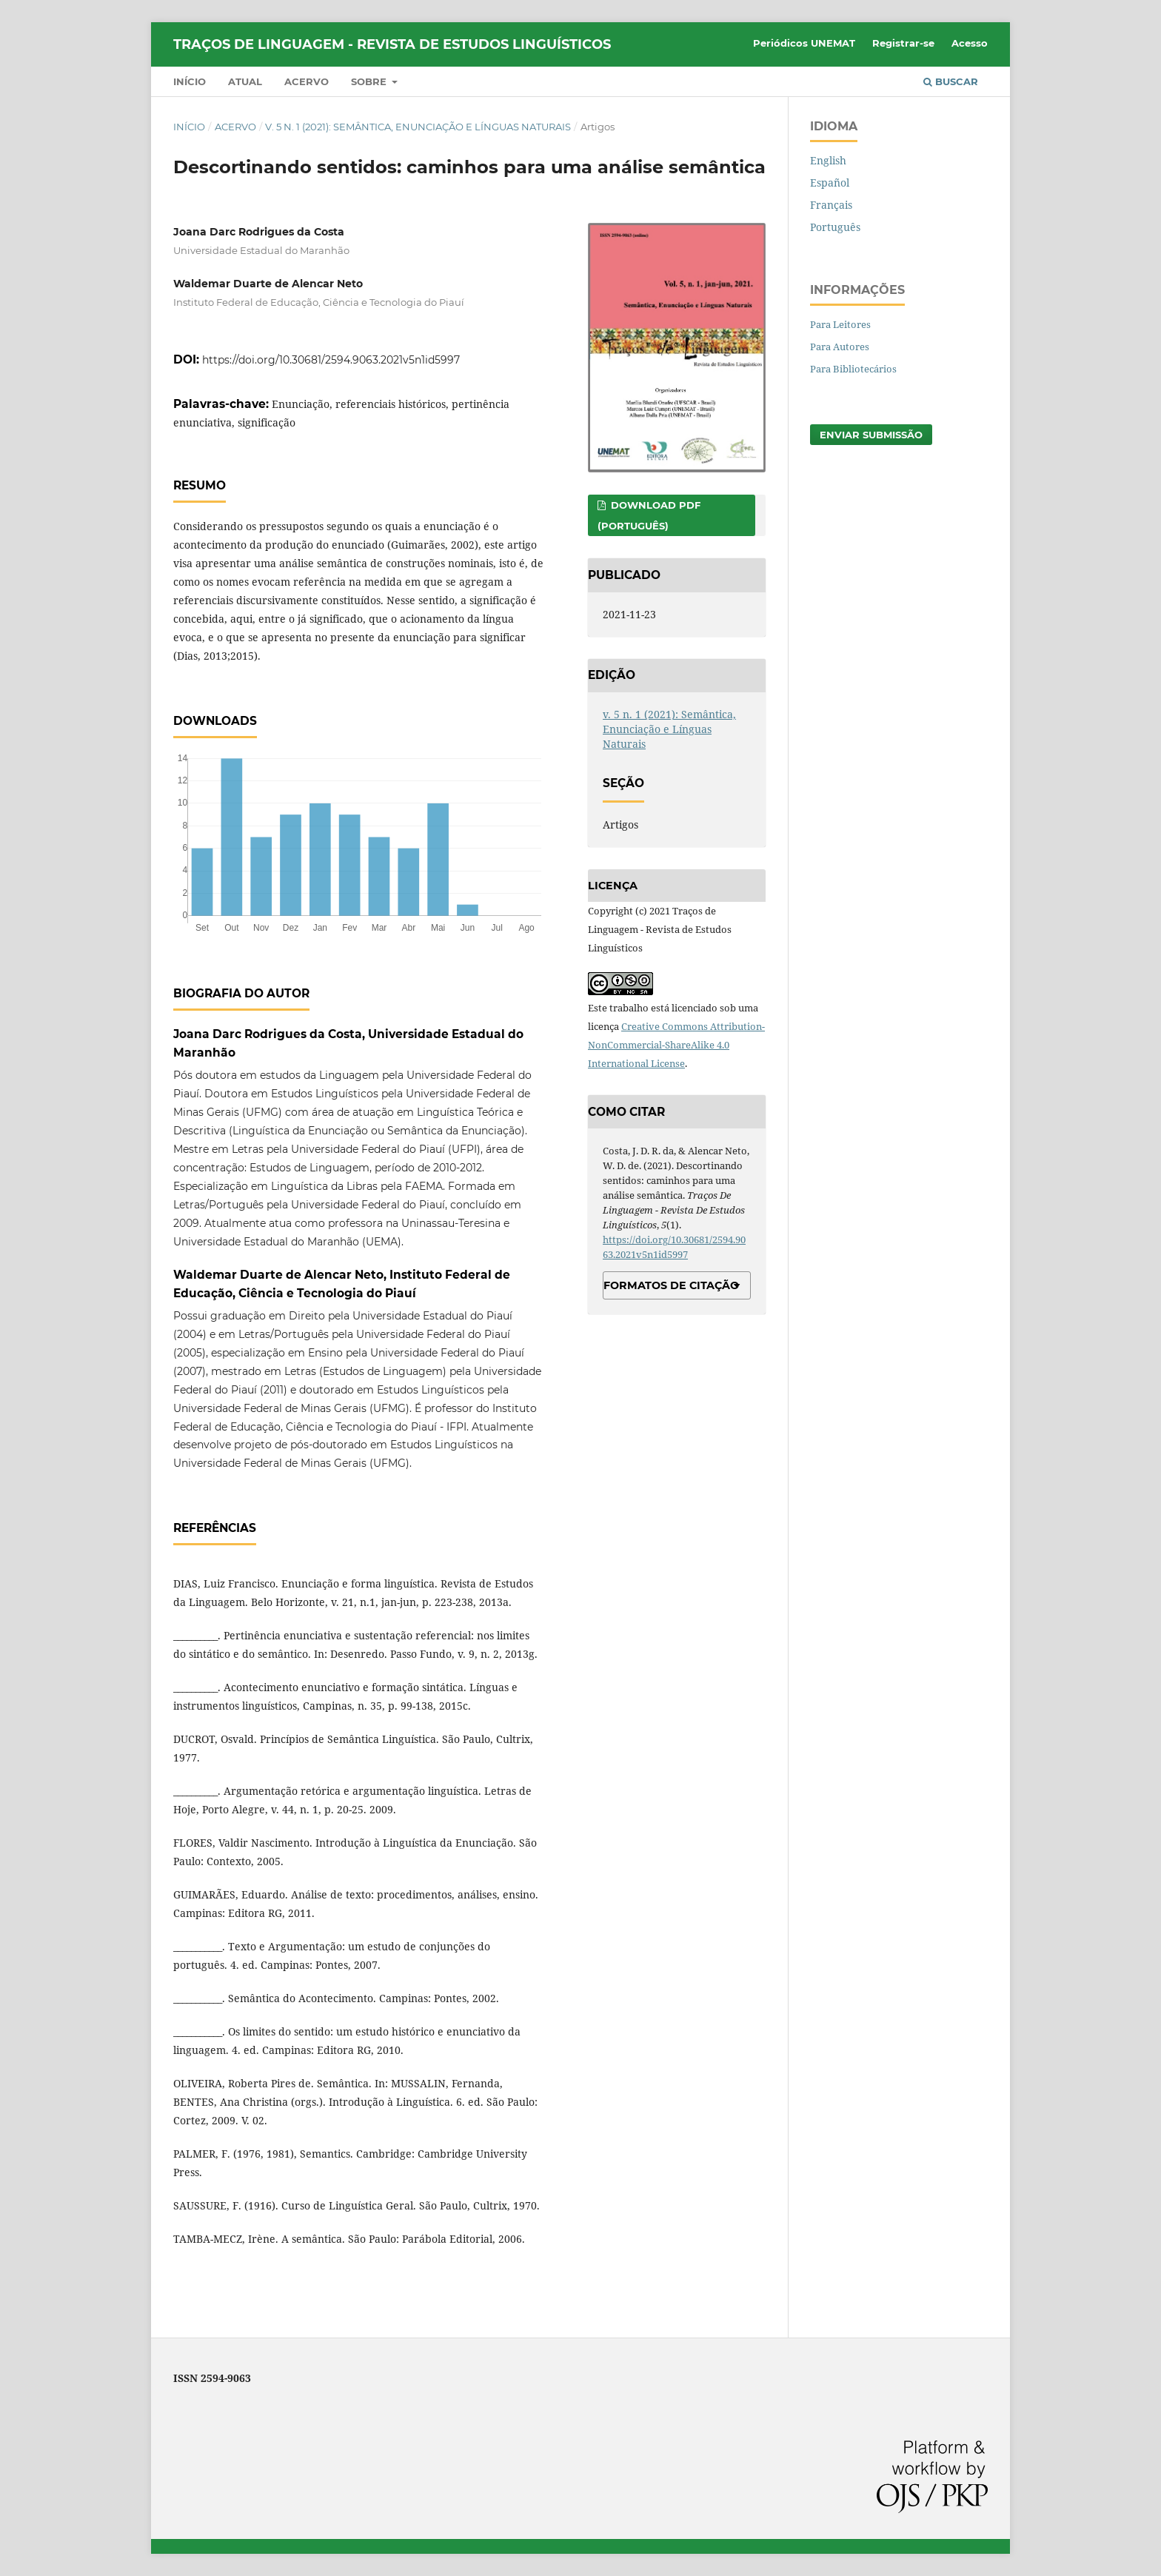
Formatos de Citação (671, 1285)
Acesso (969, 43)
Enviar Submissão (871, 435)
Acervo (306, 81)
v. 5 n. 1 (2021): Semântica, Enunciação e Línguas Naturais (418, 127)
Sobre (370, 81)
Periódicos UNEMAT (804, 43)
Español (829, 182)
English (828, 160)
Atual (245, 81)
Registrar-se (903, 43)
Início (189, 81)
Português (835, 227)
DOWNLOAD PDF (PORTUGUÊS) (649, 515)
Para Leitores (840, 324)
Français (831, 205)
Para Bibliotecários (853, 368)
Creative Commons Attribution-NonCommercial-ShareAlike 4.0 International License (676, 1045)
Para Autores (839, 346)
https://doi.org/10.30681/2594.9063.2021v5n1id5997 (331, 360)
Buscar (950, 81)
